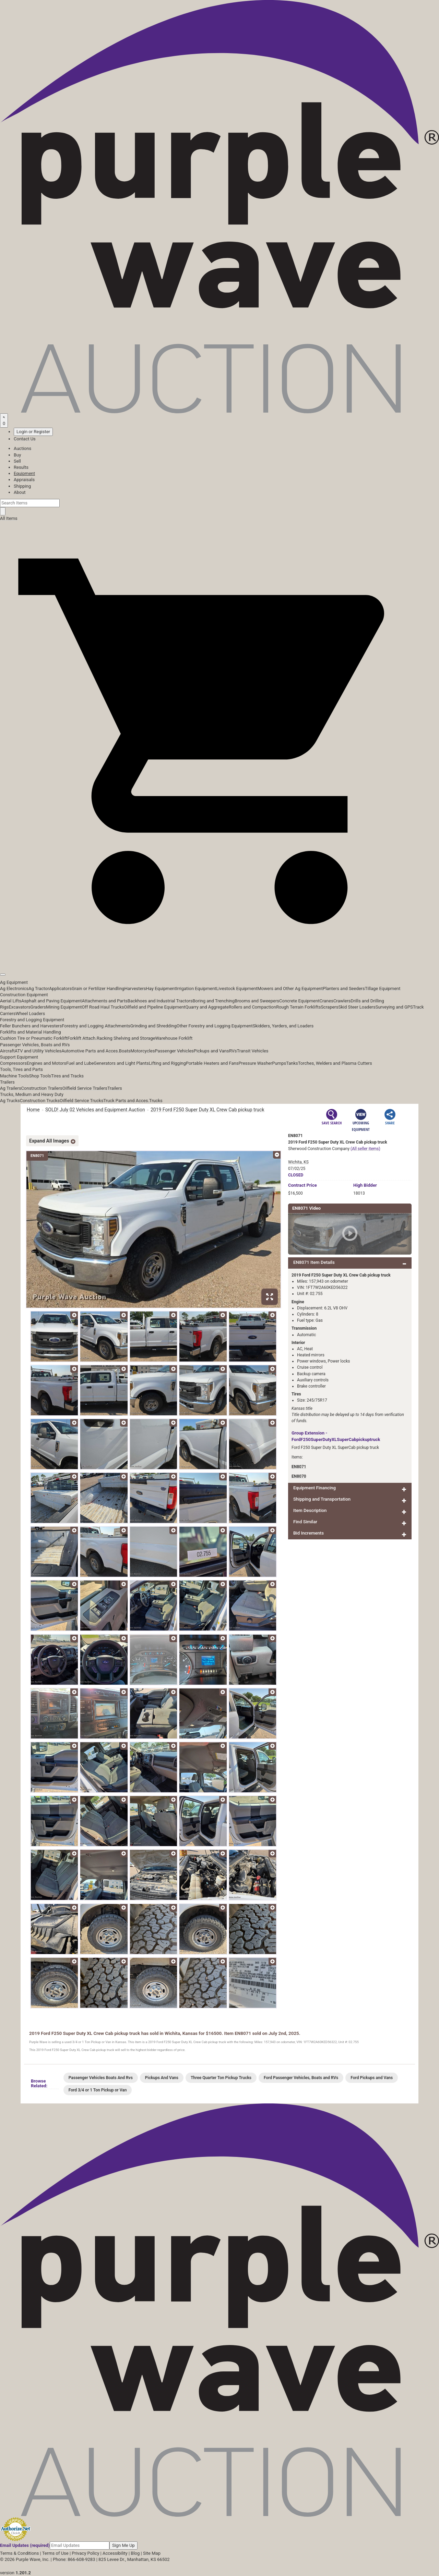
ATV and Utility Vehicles (38, 1050)
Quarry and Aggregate (207, 1007)
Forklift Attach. (82, 1038)
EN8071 (299, 1466)
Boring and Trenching (213, 1000)
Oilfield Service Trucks (81, 1100)
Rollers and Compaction (252, 1007)
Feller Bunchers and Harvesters (31, 1025)
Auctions (22, 448)
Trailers (7, 1082)
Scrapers (329, 1007)
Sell (17, 461)
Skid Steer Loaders (356, 1007)
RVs (233, 1050)
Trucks (156, 1100)
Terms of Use (55, 2553)
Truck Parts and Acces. (126, 1100)
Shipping (22, 486)
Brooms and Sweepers (257, 1000)
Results (21, 467)
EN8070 (299, 1476)
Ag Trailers (10, 1088)
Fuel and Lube (80, 1063)
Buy (17, 454)
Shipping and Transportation (322, 1499)
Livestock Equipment (236, 988)
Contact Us (25, 438)
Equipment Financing (314, 1487)
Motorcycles (142, 1050)
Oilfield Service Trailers (84, 1088)
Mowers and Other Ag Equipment (290, 988)
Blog (135, 2553)
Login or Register (33, 431)
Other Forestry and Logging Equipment (215, 1025)
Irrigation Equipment (196, 988)
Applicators (60, 988)
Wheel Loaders (30, 1013)
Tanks (292, 1063)
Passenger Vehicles (174, 1050)
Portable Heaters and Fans (212, 1063)
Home (33, 1109)
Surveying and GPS (394, 1007)
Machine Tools (14, 1075)
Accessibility (115, 2553)
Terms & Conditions (19, 2553)
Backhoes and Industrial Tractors (160, 1000)
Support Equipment (19, 1057)
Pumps (279, 1063)
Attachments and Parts (105, 1000)
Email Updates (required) (25, 2545)
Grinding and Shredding (153, 1025)
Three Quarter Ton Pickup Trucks (221, 2077)
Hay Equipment (161, 988)
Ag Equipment (14, 982)
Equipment (24, 473)
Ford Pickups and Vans (372, 2077)
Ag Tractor (38, 988)
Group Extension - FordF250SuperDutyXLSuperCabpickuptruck (336, 1436)
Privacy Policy (85, 2553)
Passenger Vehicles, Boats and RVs (35, 1044)
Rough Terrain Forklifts (298, 1007)
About (20, 492)
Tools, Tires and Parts (21, 1069)
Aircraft (7, 1050)
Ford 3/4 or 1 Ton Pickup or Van (98, 2090)
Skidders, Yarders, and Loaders (283, 1025)
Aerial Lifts (10, 1000)
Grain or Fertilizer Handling (98, 988)
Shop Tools (40, 1075)
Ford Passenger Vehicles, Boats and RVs (301, 2077)
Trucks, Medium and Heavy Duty (31, 1094)
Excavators (19, 1007)
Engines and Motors (46, 1063)
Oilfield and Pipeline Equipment (154, 1007)
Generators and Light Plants (121, 1063)
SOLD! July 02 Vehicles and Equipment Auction (95, 1109)
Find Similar (305, 1521)
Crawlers (342, 1000)
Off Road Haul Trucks (103, 1007)
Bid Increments (308, 1533)
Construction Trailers (41, 1088)
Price (302, 1185)
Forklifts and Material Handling (30, 1032)
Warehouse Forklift (174, 1038)
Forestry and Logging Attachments (96, 1025)
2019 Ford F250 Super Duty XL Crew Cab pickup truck (207, 1109)
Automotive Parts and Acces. (90, 1050)
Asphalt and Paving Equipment (51, 1000)
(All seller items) (365, 1148)
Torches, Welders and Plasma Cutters (335, 1063)
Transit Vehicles (253, 1050)
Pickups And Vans (161, 2077)
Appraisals (24, 479)
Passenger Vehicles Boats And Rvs (101, 2077)
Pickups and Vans (211, 1050)
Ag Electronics (14, 988)
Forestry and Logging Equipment (32, 1019)
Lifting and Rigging (167, 1063)
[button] (219, 959)
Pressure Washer (255, 1063)
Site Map (152, 2553)
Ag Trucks (10, 1100)
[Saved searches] (4, 420)
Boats (125, 1050)
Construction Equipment (24, 994)
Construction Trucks (40, 1100)
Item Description (310, 1510)
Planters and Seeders (344, 988)
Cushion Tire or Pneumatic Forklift (34, 1038)
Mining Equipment (64, 1007)
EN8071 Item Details (314, 1262)
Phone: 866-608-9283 (74, 2559)
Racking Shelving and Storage (126, 1038)
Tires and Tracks (67, 1075)
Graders (38, 1007)
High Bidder (365, 1185)
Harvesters (135, 988)
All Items (8, 518)
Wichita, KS (298, 1162)
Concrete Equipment (299, 1000)
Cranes (326, 1000)
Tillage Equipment (383, 988)
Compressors (13, 1063)
